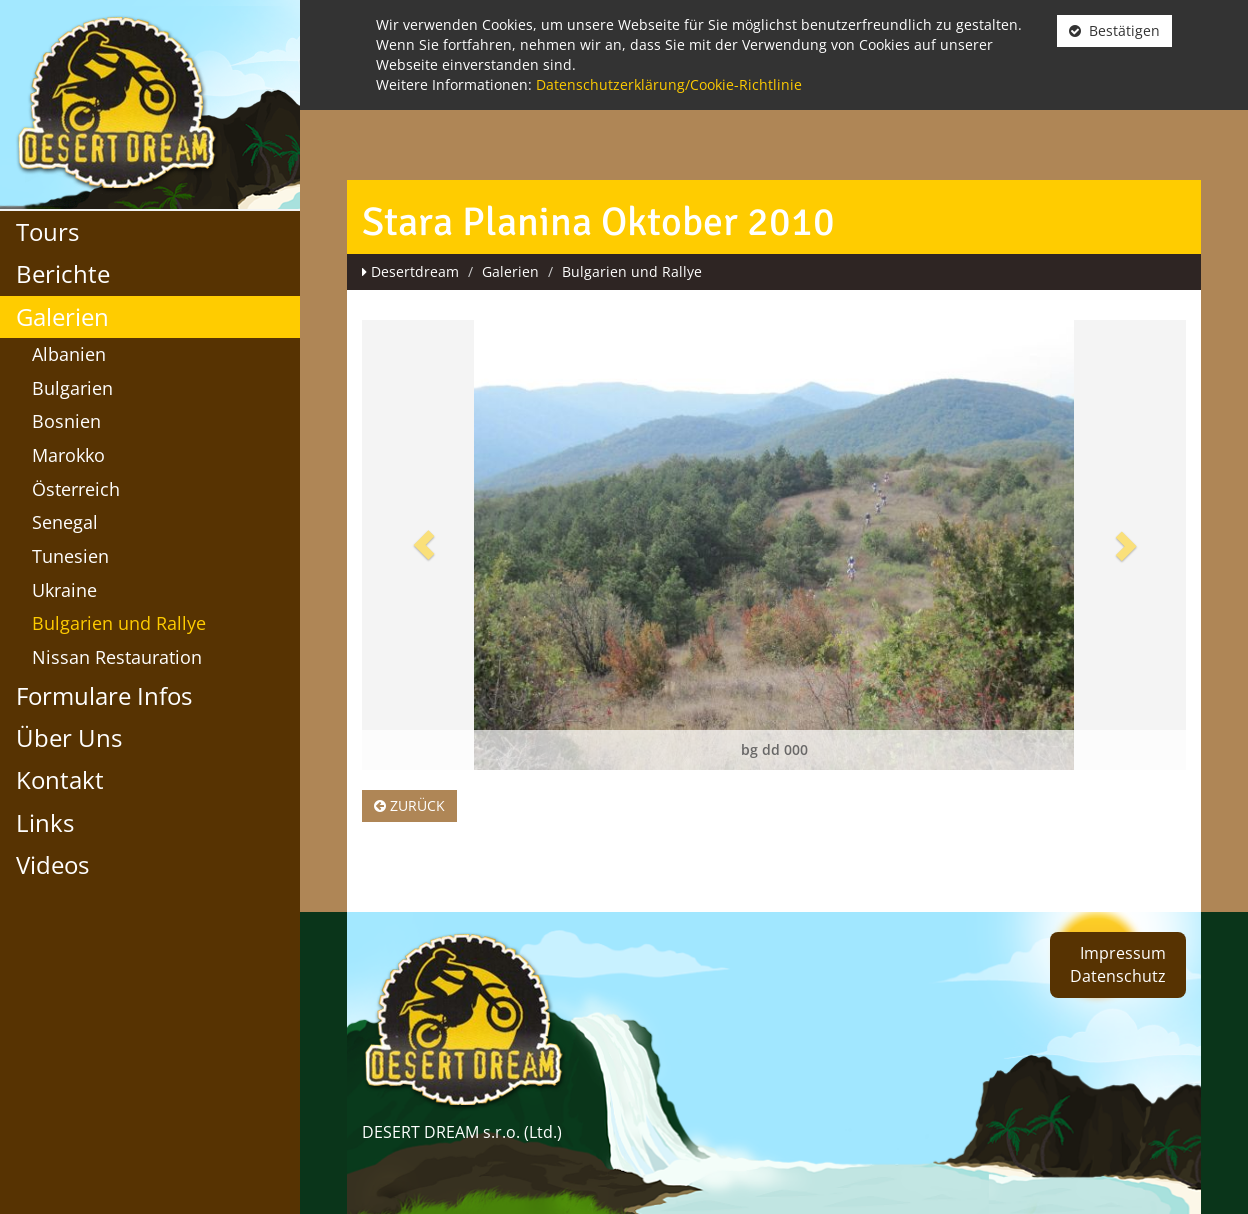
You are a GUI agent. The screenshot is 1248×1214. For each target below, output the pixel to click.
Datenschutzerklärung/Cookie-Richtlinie (669, 84)
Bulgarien (72, 388)
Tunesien (70, 556)
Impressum (1123, 953)
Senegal (65, 522)
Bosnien (66, 421)
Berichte (63, 273)
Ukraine (64, 590)
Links (45, 822)
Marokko (68, 455)
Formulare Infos (104, 695)
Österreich (76, 489)
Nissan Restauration (117, 657)
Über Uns (69, 737)
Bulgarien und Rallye (119, 623)
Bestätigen (1114, 30)
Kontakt (60, 779)
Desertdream (415, 271)
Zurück (409, 805)
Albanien (69, 354)
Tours (47, 231)
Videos (52, 864)
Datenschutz (1118, 976)
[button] (423, 545)
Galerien (62, 316)
